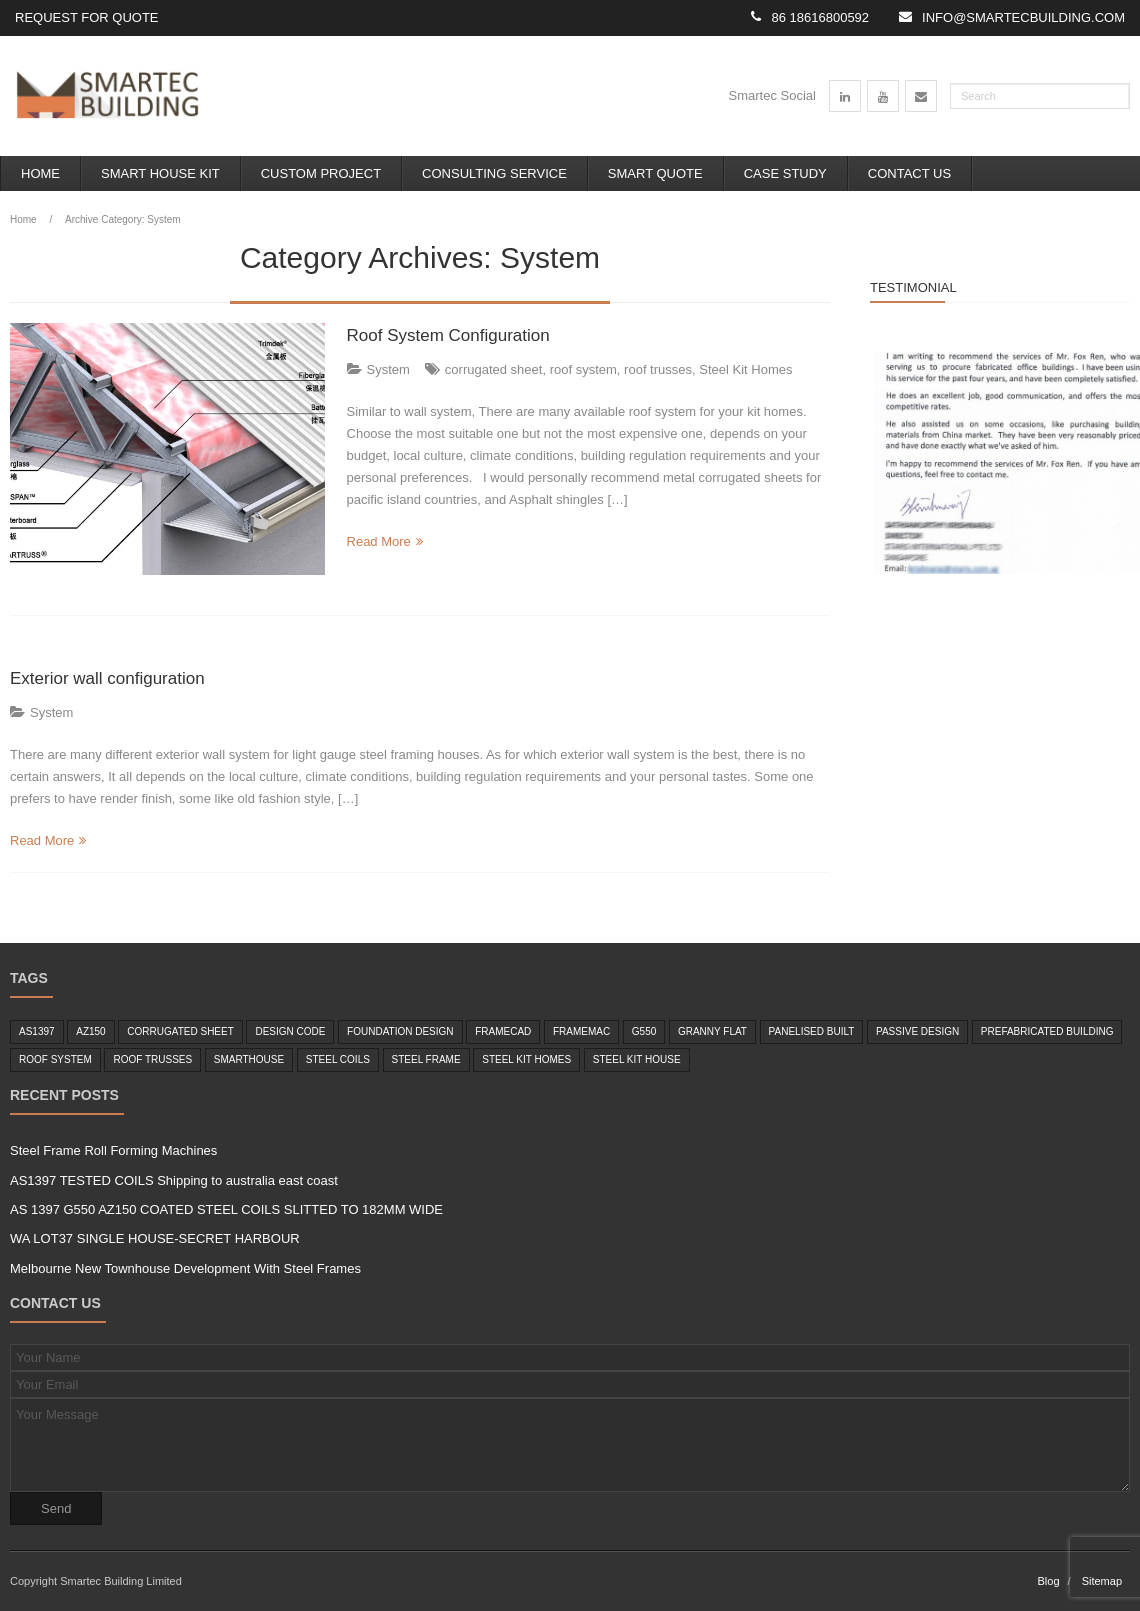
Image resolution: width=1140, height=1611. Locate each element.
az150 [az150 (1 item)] (90, 1031)
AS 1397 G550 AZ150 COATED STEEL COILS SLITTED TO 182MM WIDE (226, 1209)
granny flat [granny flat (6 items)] (712, 1031)
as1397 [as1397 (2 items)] (37, 1031)
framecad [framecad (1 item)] (503, 1031)
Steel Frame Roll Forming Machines (113, 1150)
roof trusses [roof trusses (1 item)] (152, 1059)
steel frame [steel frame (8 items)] (426, 1059)
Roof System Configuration (448, 335)
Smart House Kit (160, 173)
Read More (379, 541)
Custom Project (321, 173)
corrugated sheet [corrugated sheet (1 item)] (180, 1031)
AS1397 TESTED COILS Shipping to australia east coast (174, 1180)
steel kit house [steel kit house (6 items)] (637, 1059)
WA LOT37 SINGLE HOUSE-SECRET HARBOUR (155, 1238)
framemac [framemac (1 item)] (581, 1031)
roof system (583, 369)
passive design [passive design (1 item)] (917, 1031)
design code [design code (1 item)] (290, 1031)
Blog (1048, 1581)
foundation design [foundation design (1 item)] (400, 1031)
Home (40, 173)
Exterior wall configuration (107, 678)
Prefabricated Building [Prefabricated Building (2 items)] (1047, 1031)
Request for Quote (87, 17)
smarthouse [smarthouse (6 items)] (249, 1059)
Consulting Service (494, 173)
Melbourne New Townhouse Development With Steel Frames (185, 1268)
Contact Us (909, 173)
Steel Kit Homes (745, 369)
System (388, 369)
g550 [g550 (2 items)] (644, 1031)
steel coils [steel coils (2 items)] (338, 1059)
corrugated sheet (494, 369)
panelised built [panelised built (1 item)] (812, 1031)
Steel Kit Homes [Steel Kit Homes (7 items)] (526, 1059)
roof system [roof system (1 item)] (55, 1059)
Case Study (785, 173)
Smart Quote (655, 173)
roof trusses (658, 369)
